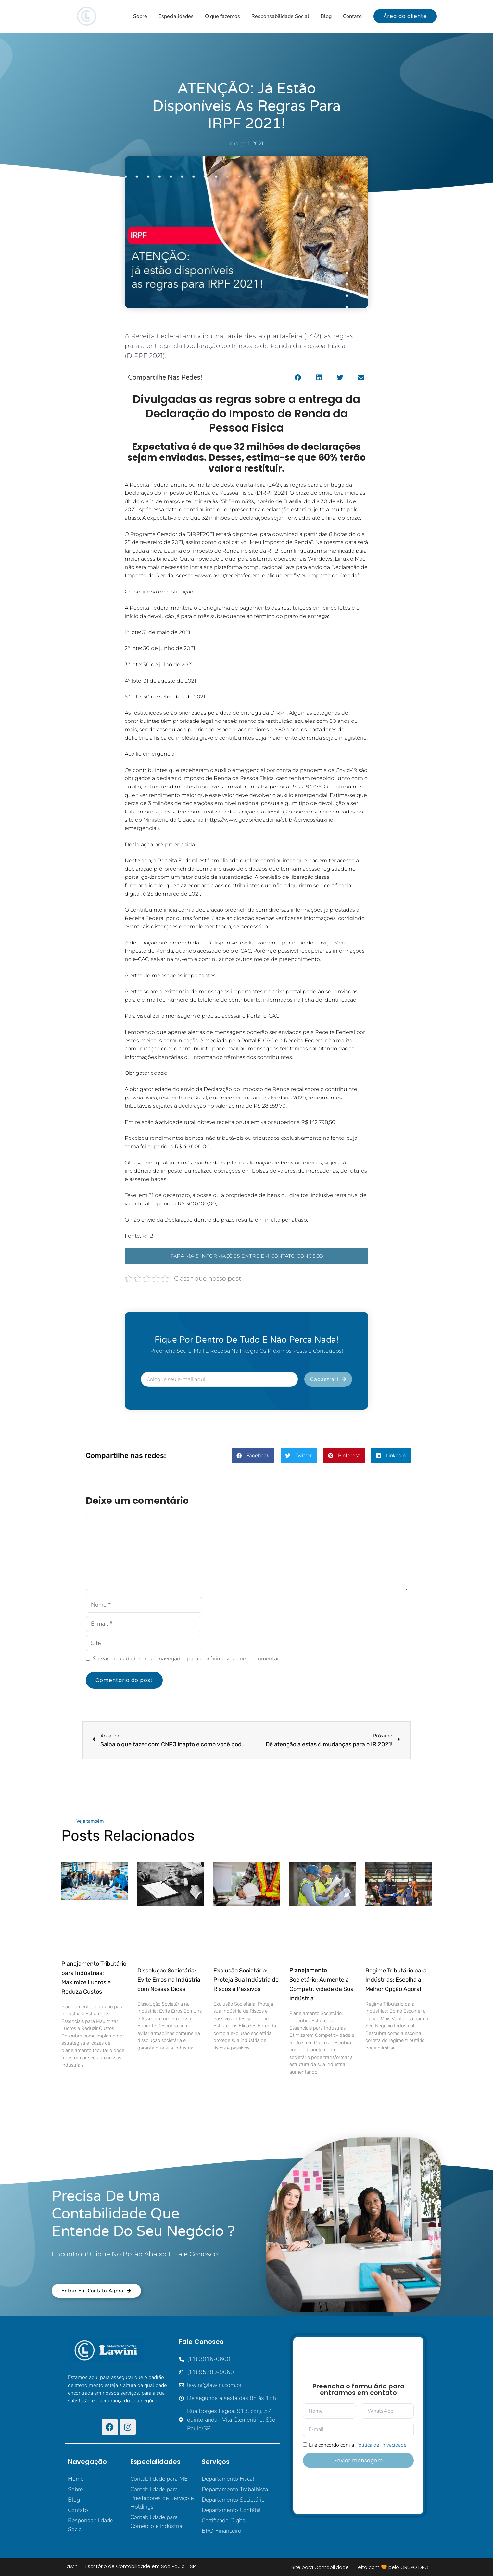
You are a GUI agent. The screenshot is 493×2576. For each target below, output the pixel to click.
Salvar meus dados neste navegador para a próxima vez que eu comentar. (186, 1658)
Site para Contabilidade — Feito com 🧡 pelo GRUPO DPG (359, 2567)
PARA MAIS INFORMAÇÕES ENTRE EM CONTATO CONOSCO (246, 1256)
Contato (352, 16)
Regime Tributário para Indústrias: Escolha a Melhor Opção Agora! (396, 1980)
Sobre (140, 16)
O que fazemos (222, 16)
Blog (326, 16)
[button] (297, 378)
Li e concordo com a (357, 2445)
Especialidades (176, 16)
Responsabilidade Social (280, 16)
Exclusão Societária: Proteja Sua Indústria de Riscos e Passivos (246, 1980)
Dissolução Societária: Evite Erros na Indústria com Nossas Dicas (168, 1980)
